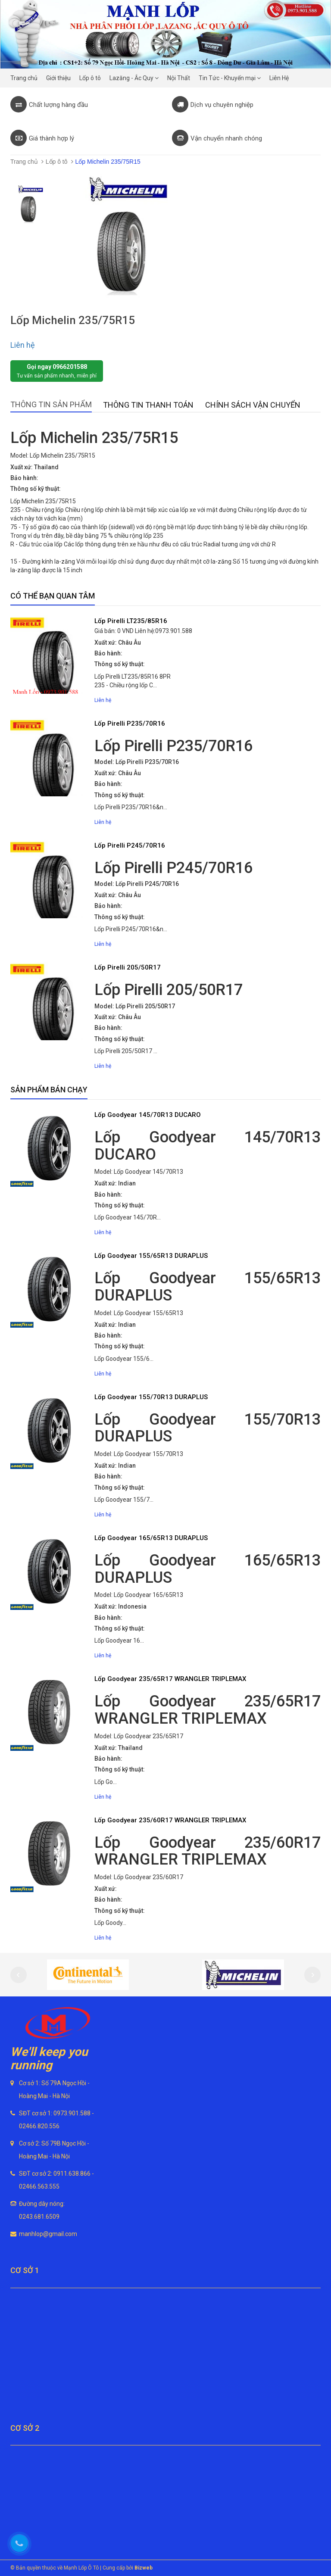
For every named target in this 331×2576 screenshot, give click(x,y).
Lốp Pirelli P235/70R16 (129, 723)
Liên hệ (22, 344)
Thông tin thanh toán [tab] (148, 404)
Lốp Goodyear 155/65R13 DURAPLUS (151, 1256)
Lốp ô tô (57, 161)
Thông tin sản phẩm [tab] (51, 404)
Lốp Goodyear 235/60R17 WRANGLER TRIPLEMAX (170, 1820)
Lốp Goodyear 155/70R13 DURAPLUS (151, 1397)
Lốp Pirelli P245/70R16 (129, 845)
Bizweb (143, 2568)
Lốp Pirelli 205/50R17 (127, 967)
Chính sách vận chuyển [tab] (252, 404)
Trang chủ (24, 161)
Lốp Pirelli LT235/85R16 (130, 621)
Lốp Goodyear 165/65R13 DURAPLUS (151, 1538)
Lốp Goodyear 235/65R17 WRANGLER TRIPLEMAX (170, 1679)
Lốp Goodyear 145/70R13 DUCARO (147, 1115)
